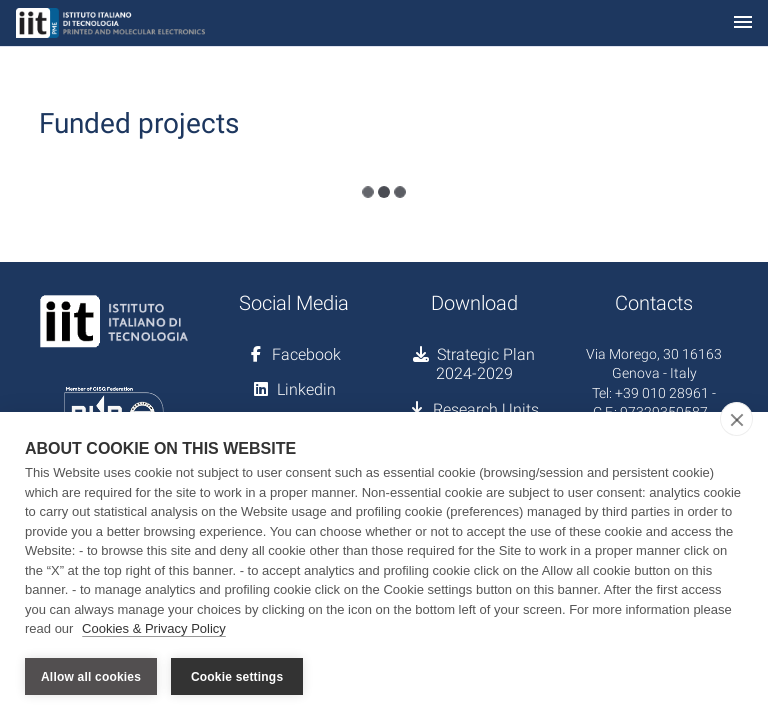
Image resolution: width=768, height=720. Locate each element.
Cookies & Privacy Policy (154, 628)
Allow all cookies (91, 677)
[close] (736, 419)
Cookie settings (237, 677)
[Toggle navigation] (743, 23)
